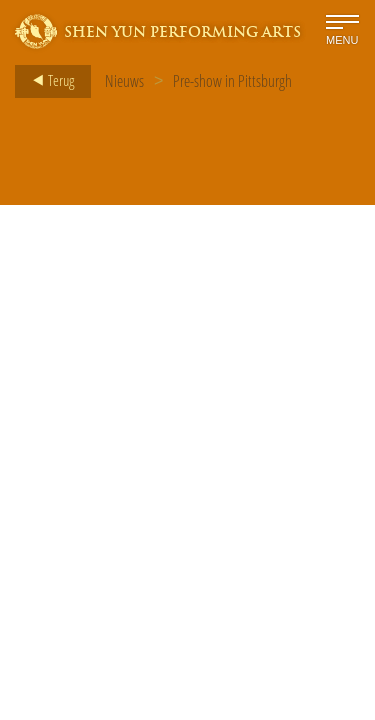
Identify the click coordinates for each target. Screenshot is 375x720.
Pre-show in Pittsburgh (232, 81)
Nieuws (124, 81)
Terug (47, 81)
